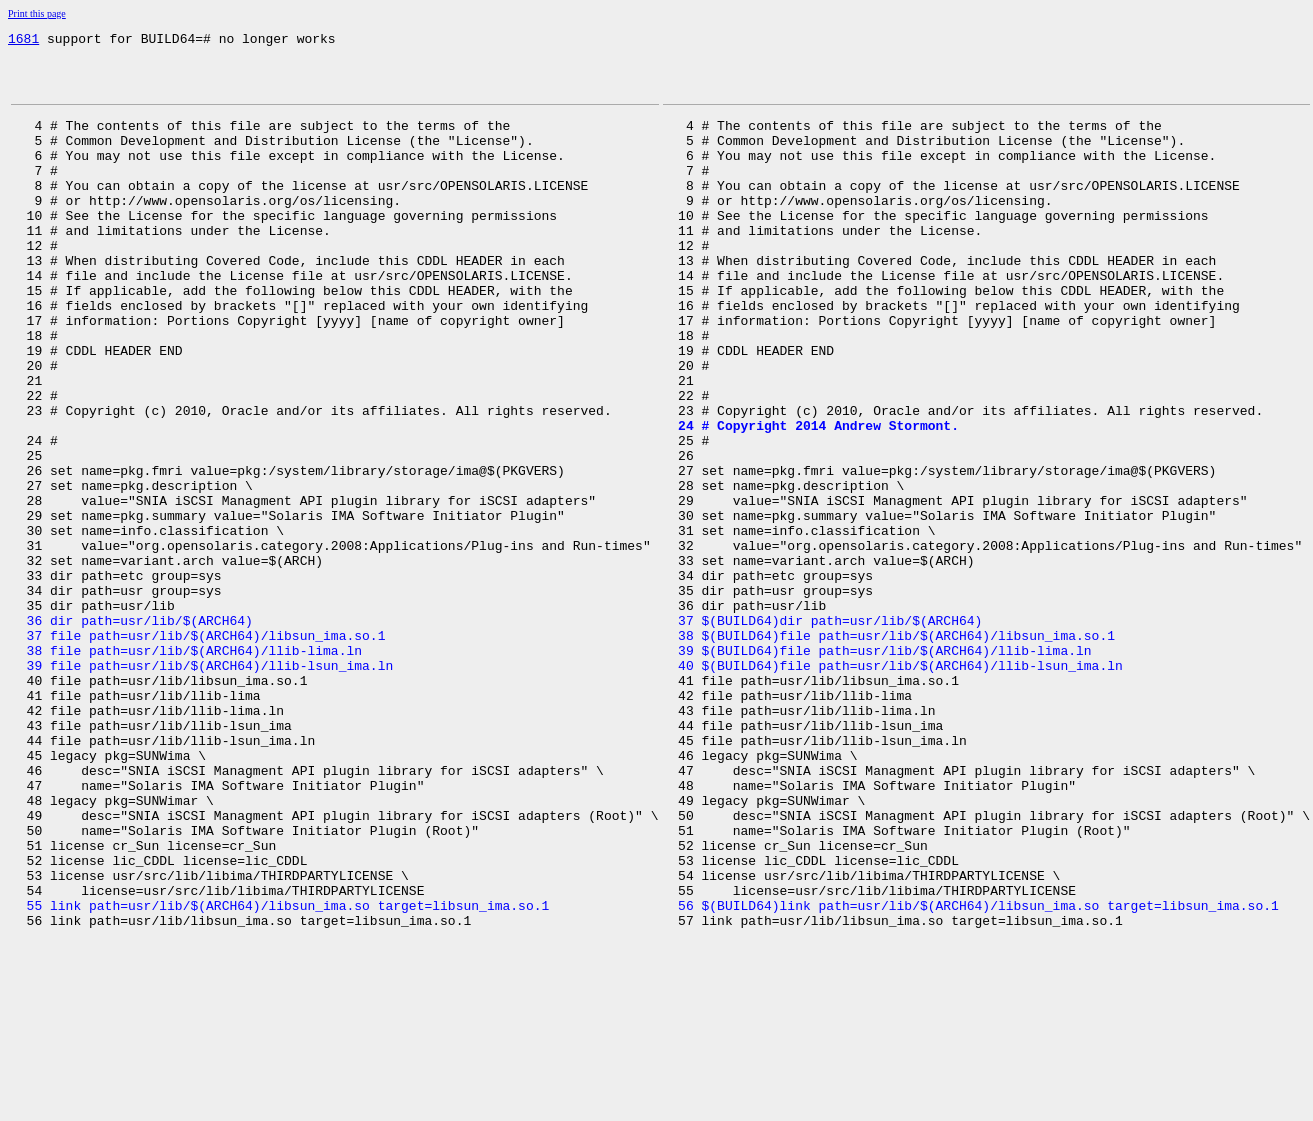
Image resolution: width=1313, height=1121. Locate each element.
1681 (23, 41)
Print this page (37, 13)
